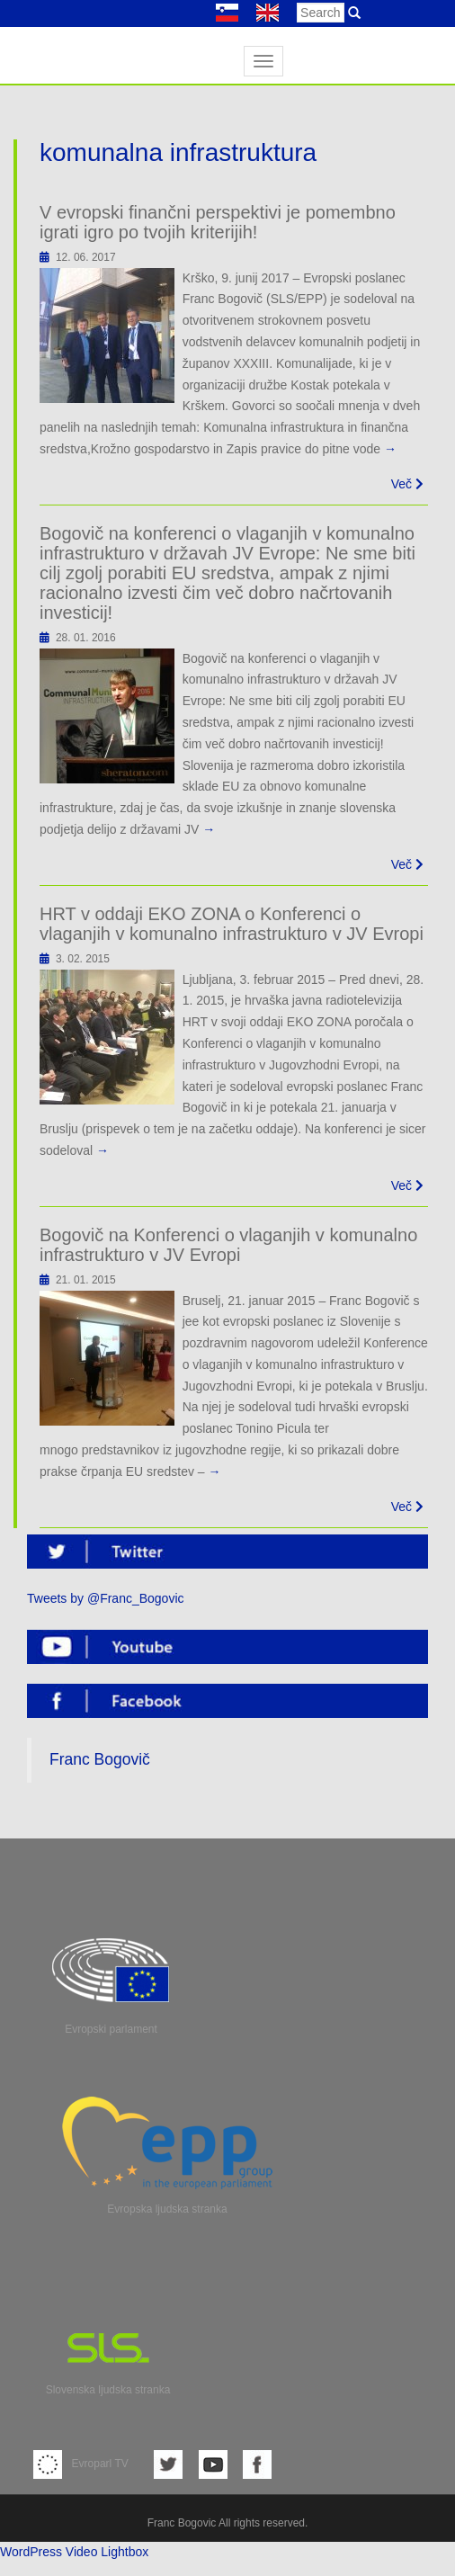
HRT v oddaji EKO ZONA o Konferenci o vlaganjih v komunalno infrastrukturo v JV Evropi (232, 924)
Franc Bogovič (99, 1759)
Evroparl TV (81, 2463)
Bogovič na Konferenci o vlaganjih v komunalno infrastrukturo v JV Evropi (228, 1245)
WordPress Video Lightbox (74, 2552)
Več (407, 484)
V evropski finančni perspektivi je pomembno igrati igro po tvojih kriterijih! (218, 222)
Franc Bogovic (182, 2523)
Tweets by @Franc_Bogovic (105, 1598)
